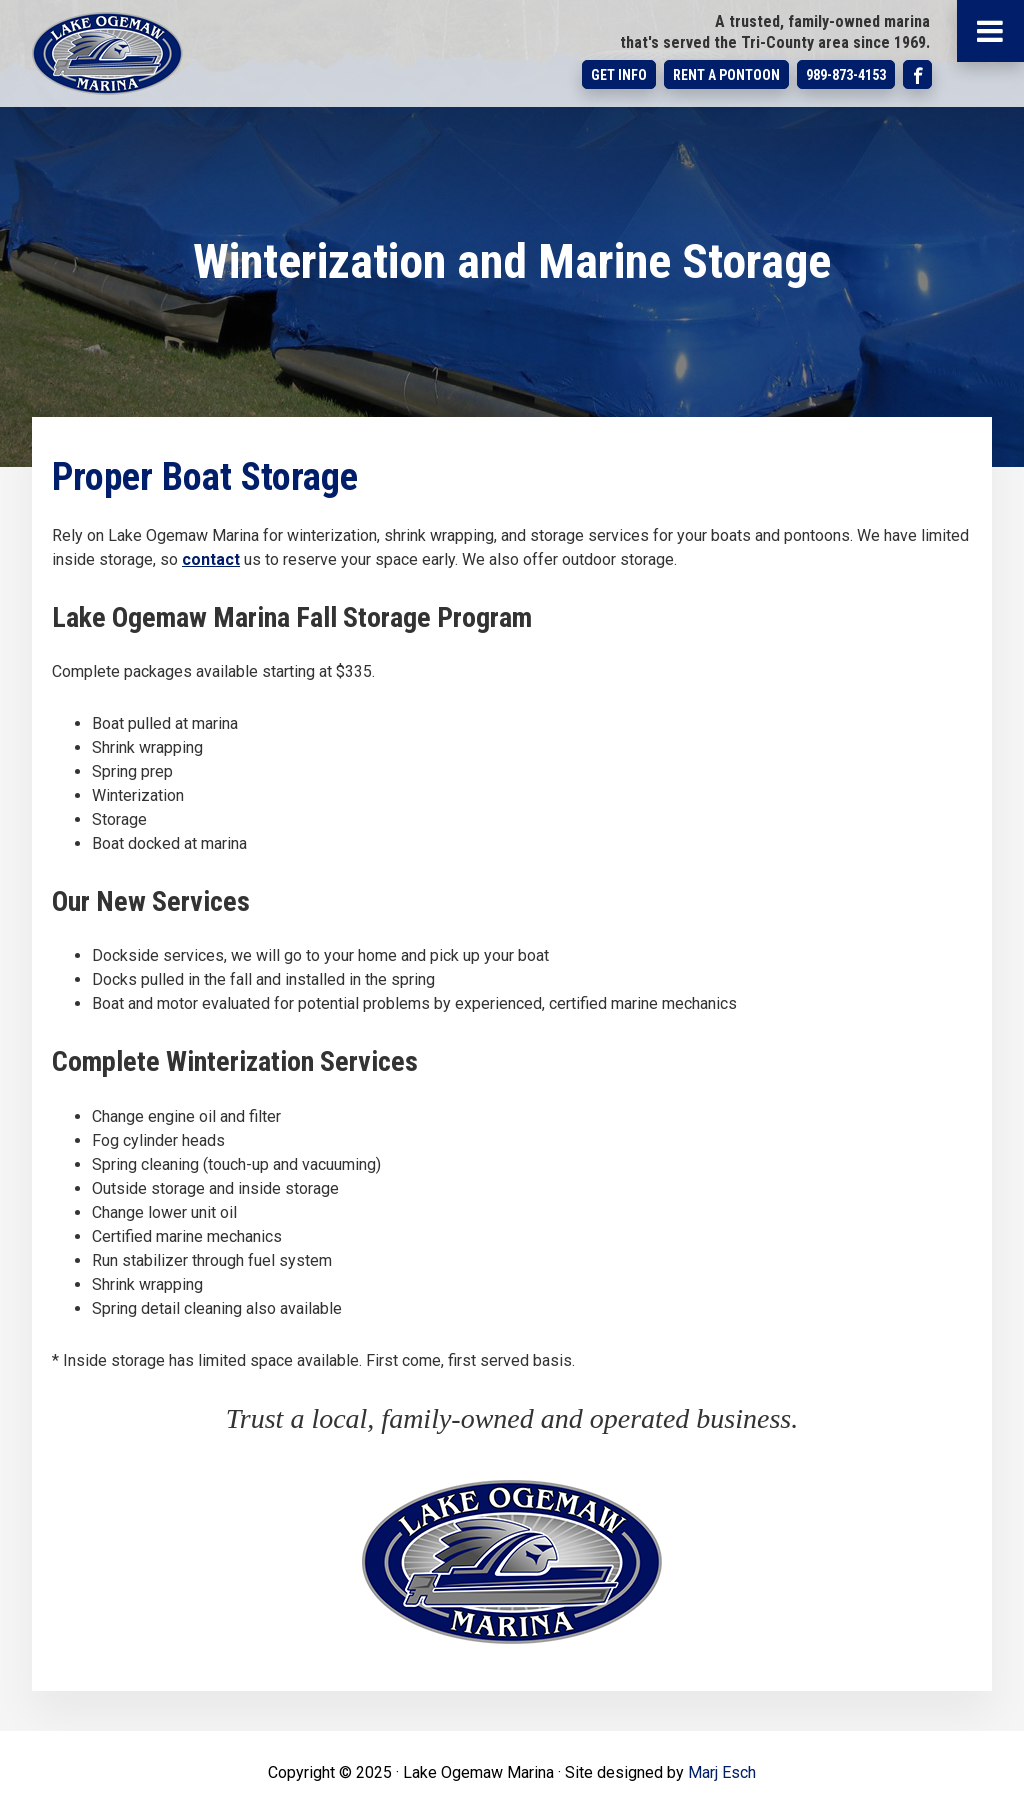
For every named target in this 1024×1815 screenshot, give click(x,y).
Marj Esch (722, 1772)
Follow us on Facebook (917, 74)
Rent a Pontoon (726, 75)
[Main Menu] (990, 31)
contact (211, 559)
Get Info (619, 75)
